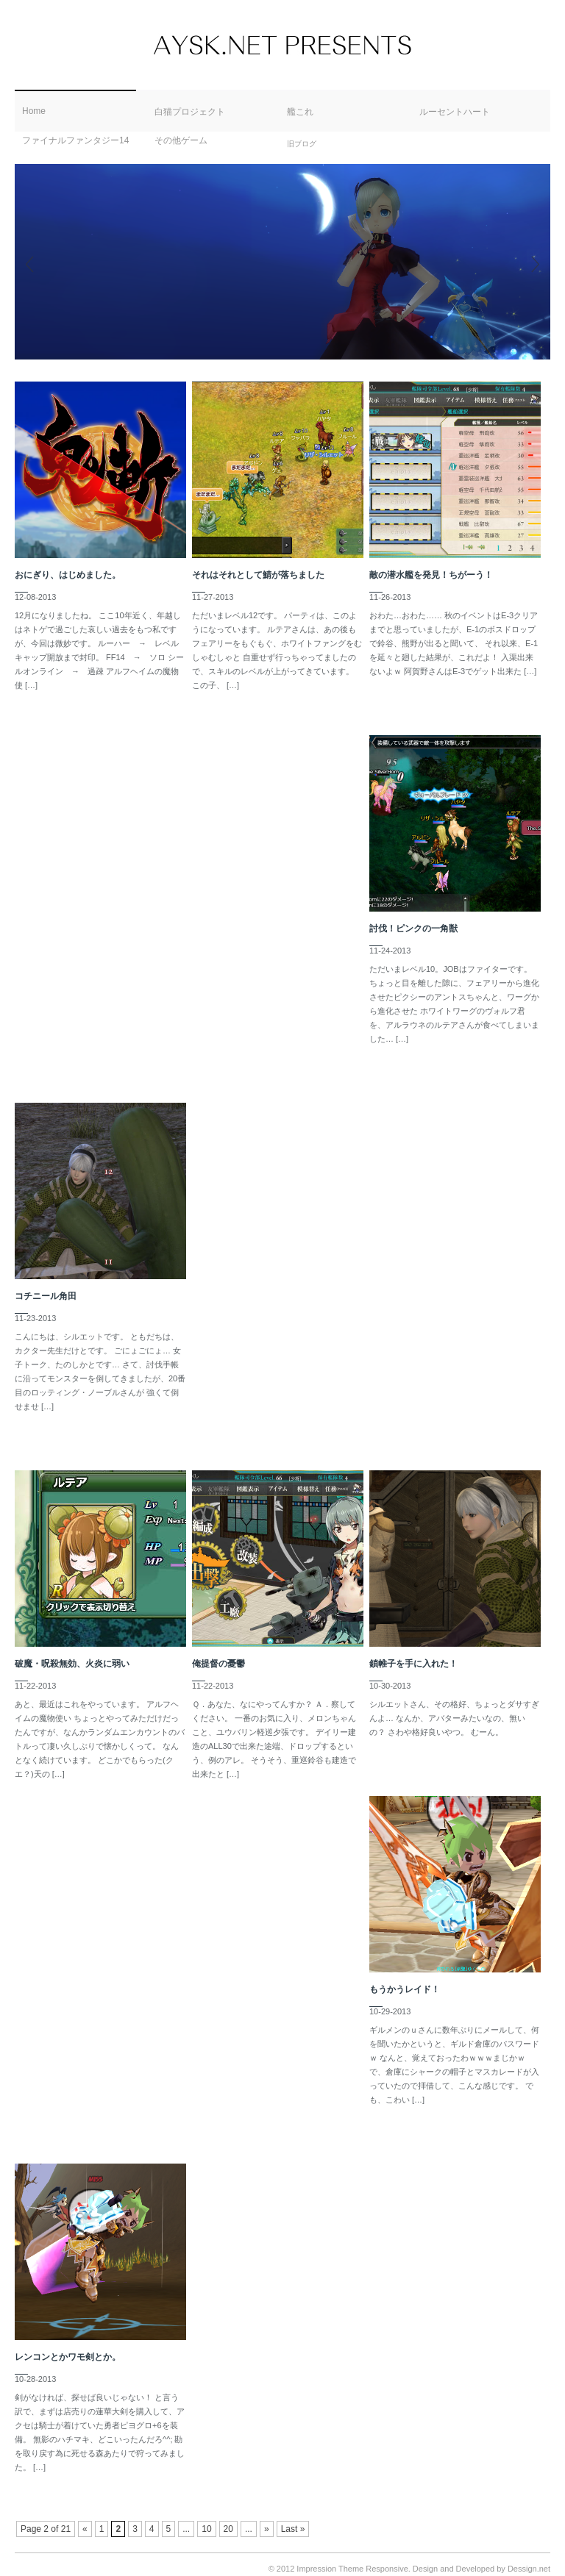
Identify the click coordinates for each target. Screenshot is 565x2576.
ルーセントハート (454, 112)
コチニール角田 (46, 1296)
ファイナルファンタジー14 (75, 140)
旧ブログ (301, 144)
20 (228, 2529)
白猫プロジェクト (189, 112)
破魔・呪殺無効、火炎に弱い (72, 1664)
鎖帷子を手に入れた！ (413, 1664)
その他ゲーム (180, 140)
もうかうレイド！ (404, 1989)
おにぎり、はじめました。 (68, 575)
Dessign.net (529, 2568)
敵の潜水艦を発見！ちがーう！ (431, 575)
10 (206, 2529)
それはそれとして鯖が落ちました (258, 575)
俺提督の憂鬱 (218, 1664)
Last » (293, 2529)
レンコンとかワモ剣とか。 (68, 2357)
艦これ (300, 112)
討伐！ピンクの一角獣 (413, 928)
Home (34, 111)
